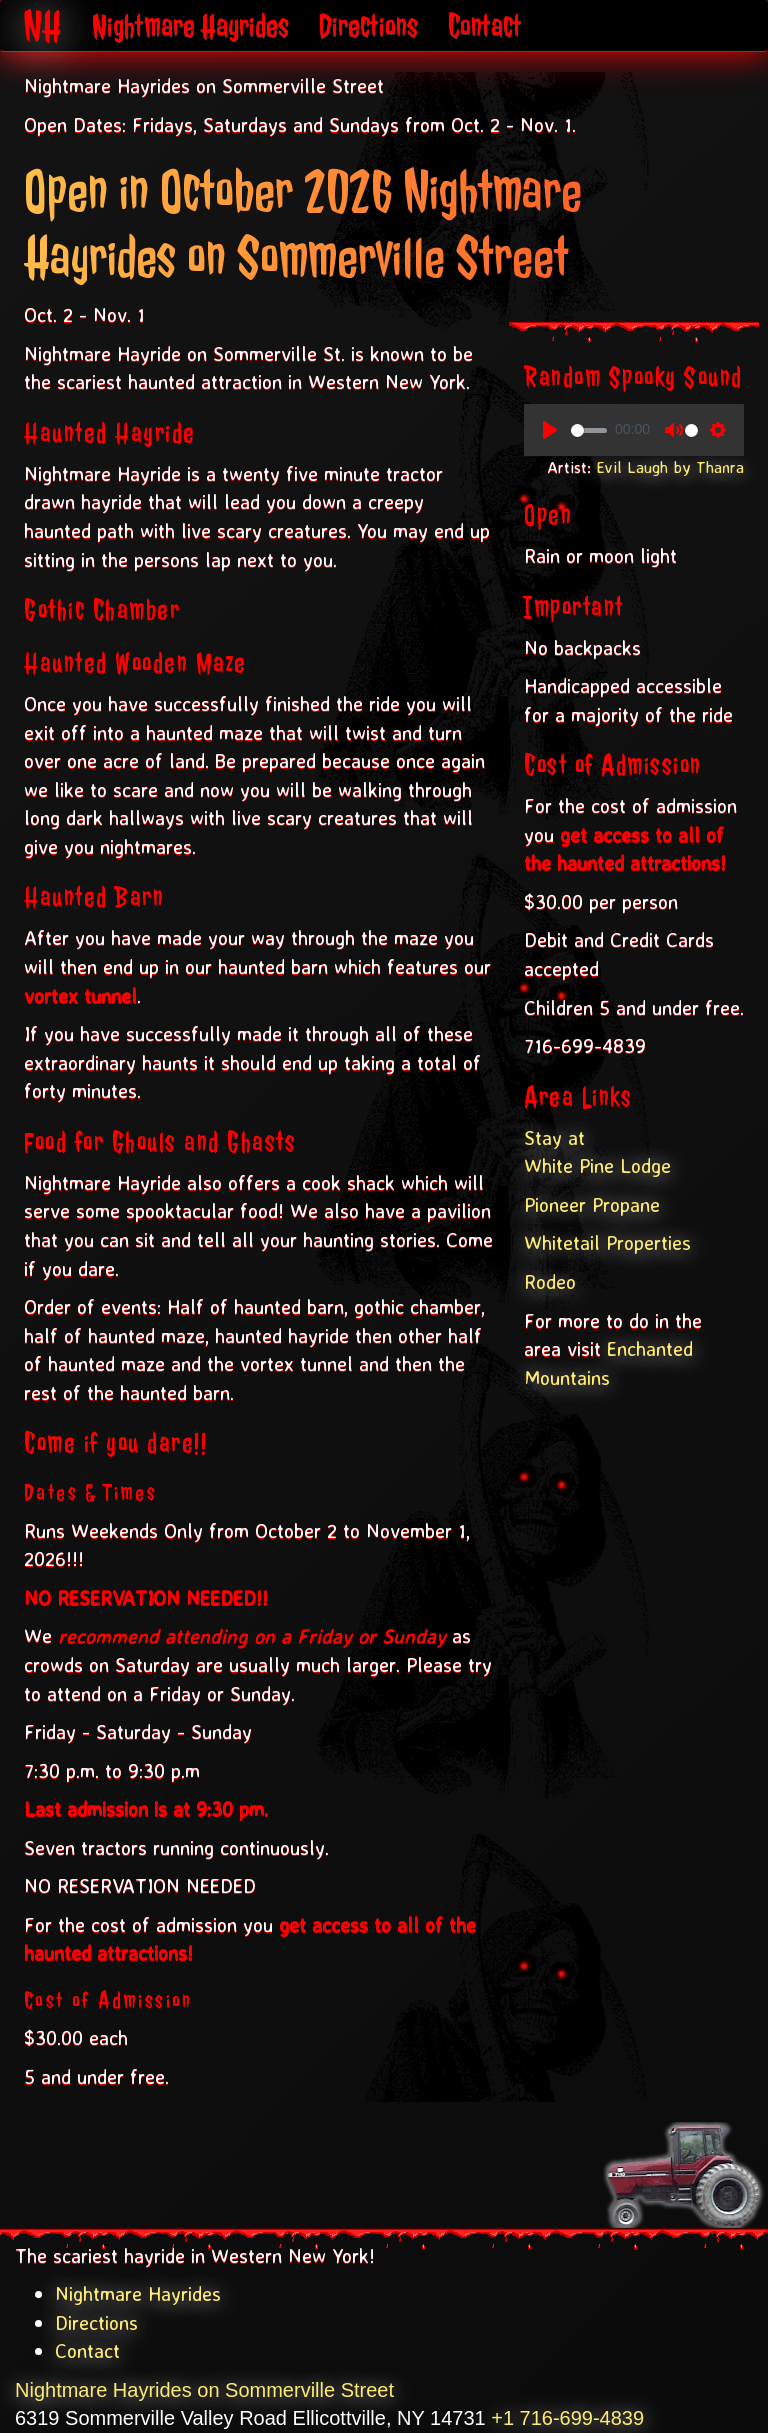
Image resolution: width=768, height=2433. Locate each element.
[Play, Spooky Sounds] (550, 430)
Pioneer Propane (592, 1204)
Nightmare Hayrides (190, 26)
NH (43, 26)
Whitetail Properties (607, 1242)
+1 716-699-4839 (567, 2418)
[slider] (589, 430)
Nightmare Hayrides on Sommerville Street (204, 2390)
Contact (485, 26)
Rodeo (550, 1281)
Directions (368, 26)
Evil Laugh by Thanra (670, 467)
